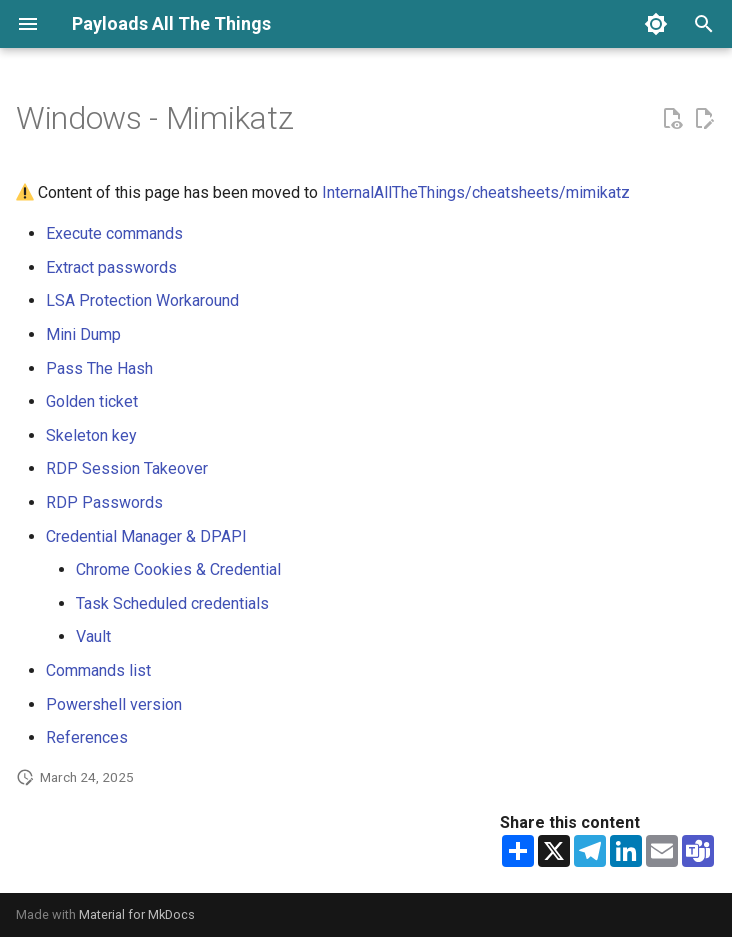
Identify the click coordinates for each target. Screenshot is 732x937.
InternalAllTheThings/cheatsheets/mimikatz (476, 192)
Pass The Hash (99, 368)
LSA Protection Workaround (142, 300)
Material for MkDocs (137, 914)
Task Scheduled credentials (172, 603)
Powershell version (114, 704)
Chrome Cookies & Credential (178, 569)
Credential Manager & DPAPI (146, 536)
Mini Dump (83, 334)
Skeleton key (91, 435)
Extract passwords (111, 267)
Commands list (98, 670)
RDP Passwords (104, 502)
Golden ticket (92, 401)
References (87, 737)
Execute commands (114, 233)
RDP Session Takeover (127, 468)
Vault (93, 636)
